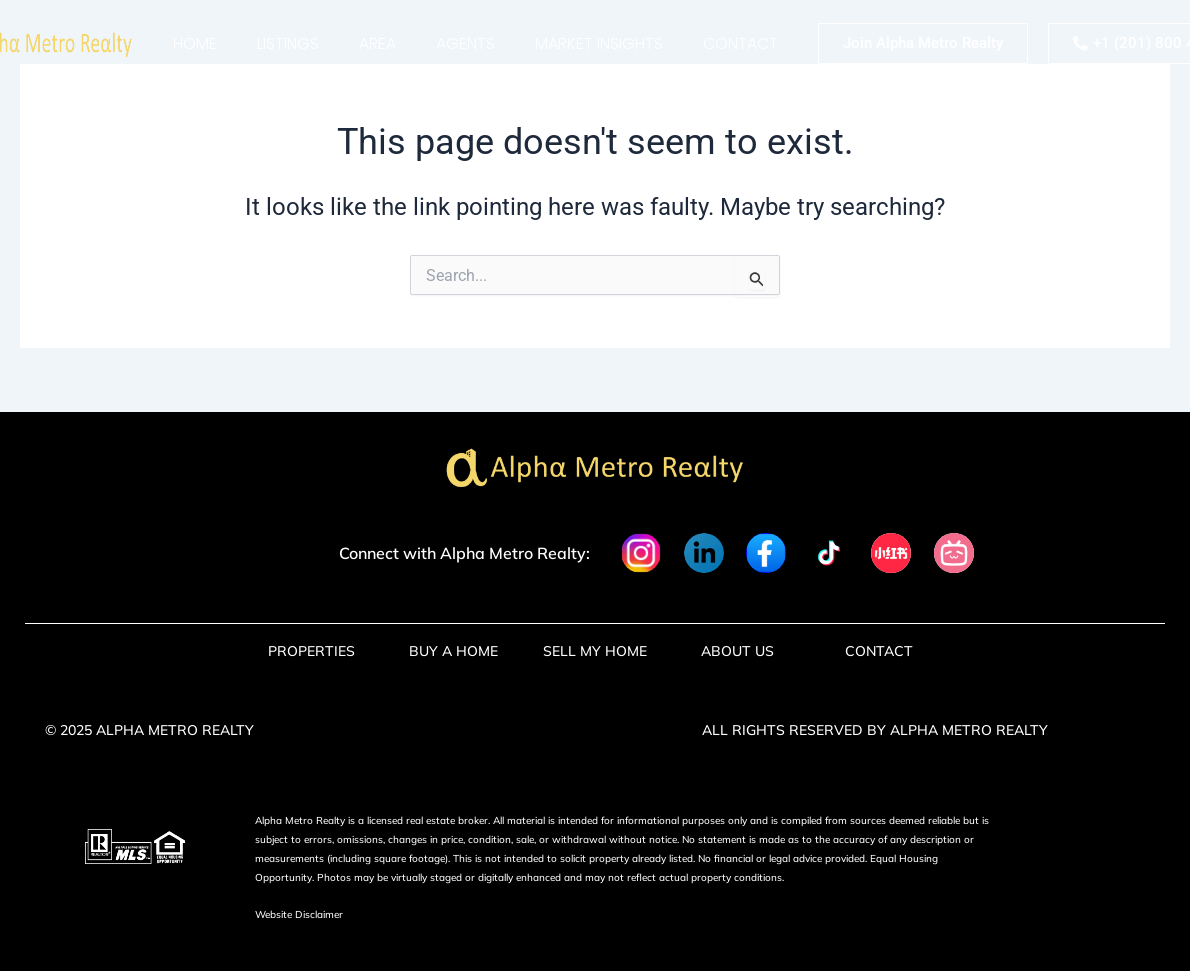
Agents (465, 43)
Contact (740, 43)
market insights (599, 43)
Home (195, 43)
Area (377, 43)
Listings (288, 43)
